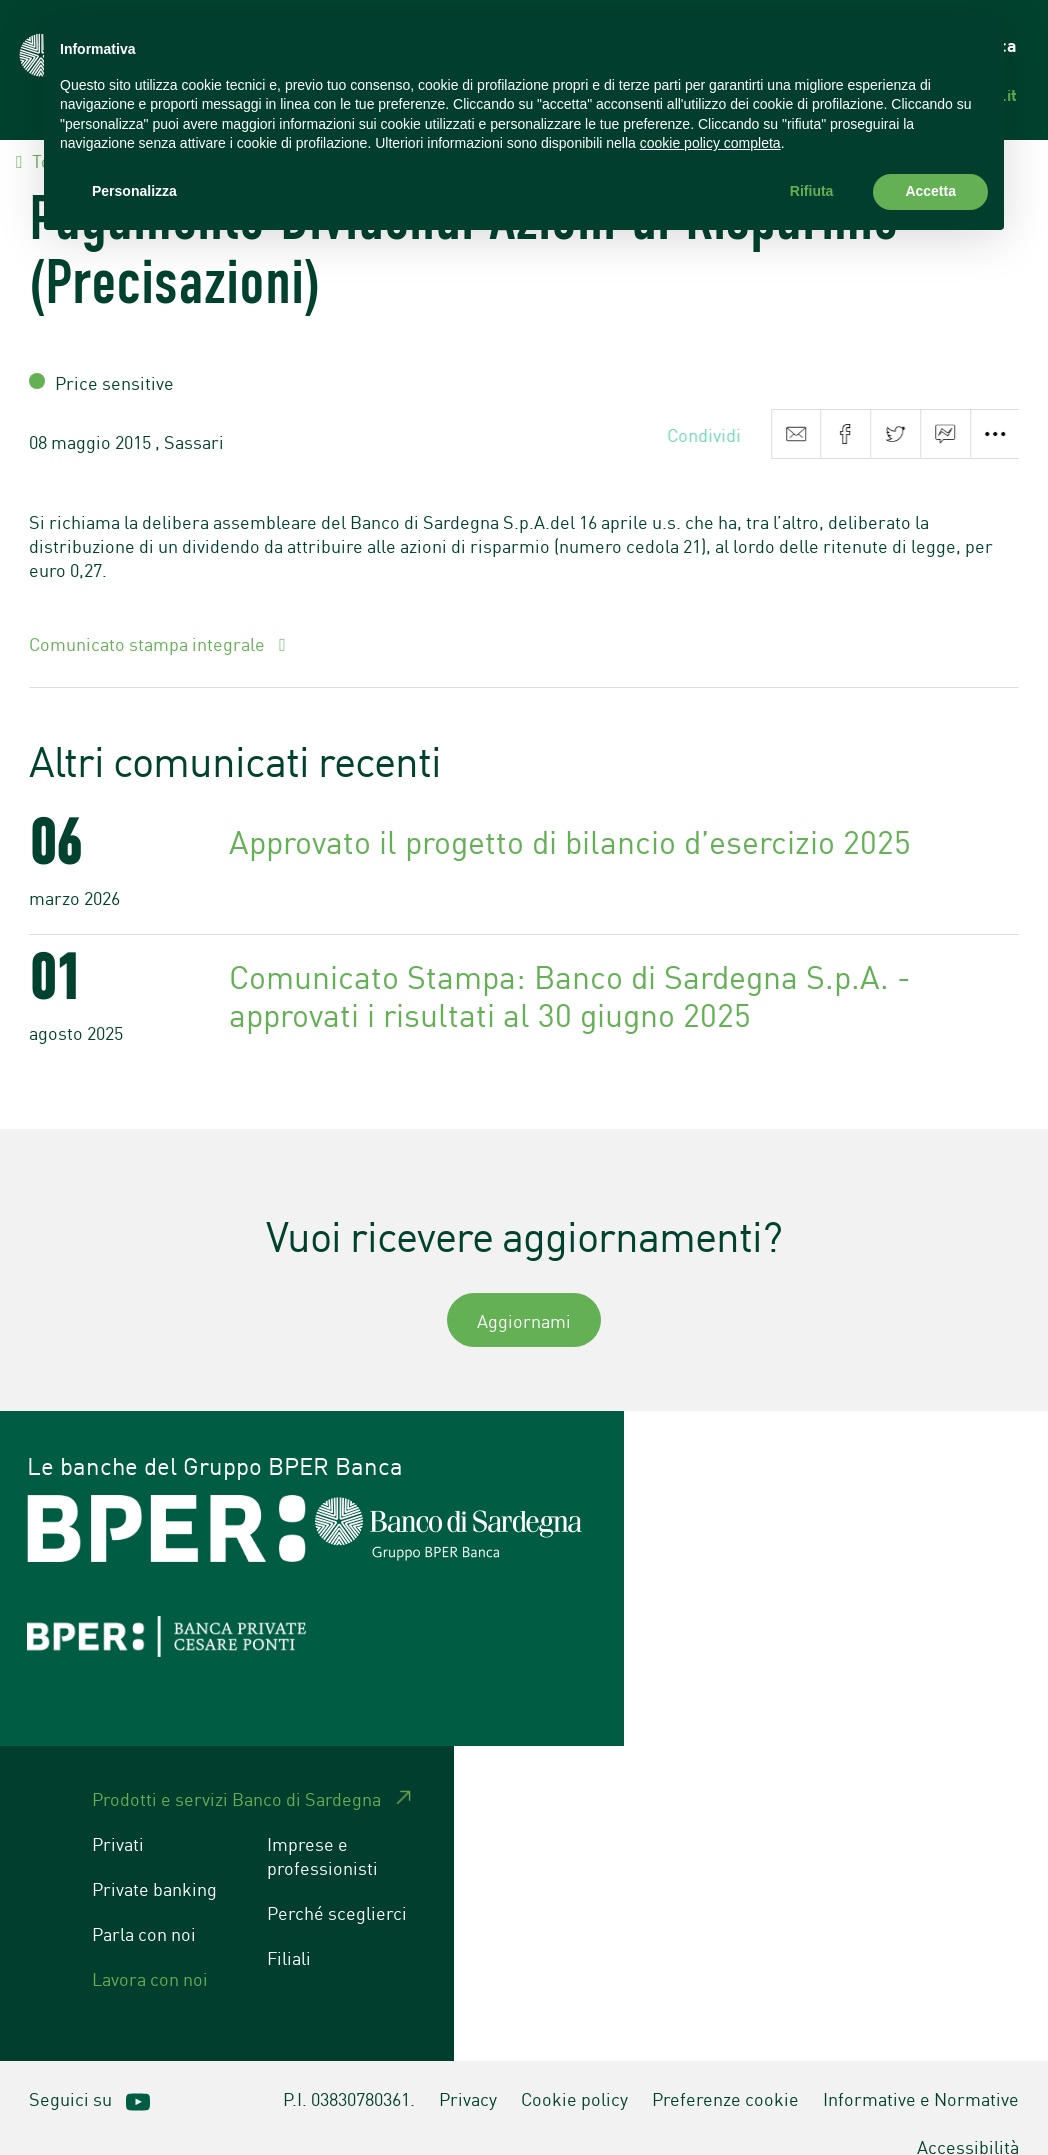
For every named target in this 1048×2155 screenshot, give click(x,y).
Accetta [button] (930, 191)
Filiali (289, 1929)
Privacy (468, 2070)
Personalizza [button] (134, 191)
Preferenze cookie (725, 2070)
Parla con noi (144, 1905)
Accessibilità (968, 2118)
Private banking (154, 1860)
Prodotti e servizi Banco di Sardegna (236, 1770)
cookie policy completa (710, 143)
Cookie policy (574, 2070)
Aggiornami (524, 1292)
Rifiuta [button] (812, 191)
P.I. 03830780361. (349, 2070)
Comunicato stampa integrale (149, 615)
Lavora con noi (150, 1950)
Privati (118, 1815)
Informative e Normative (921, 2070)
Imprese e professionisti (322, 1827)
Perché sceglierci (337, 1884)
